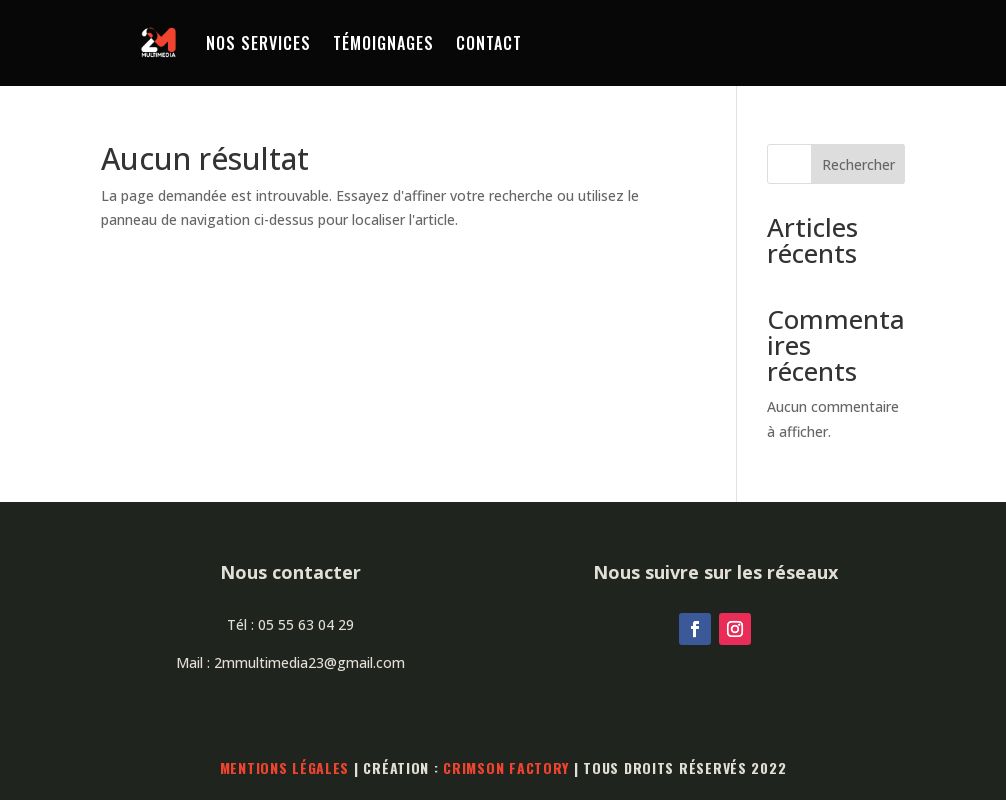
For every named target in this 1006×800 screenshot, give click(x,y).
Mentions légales (285, 767)
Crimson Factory (506, 767)
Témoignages (383, 43)
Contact (489, 43)
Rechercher (858, 164)
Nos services (258, 43)
